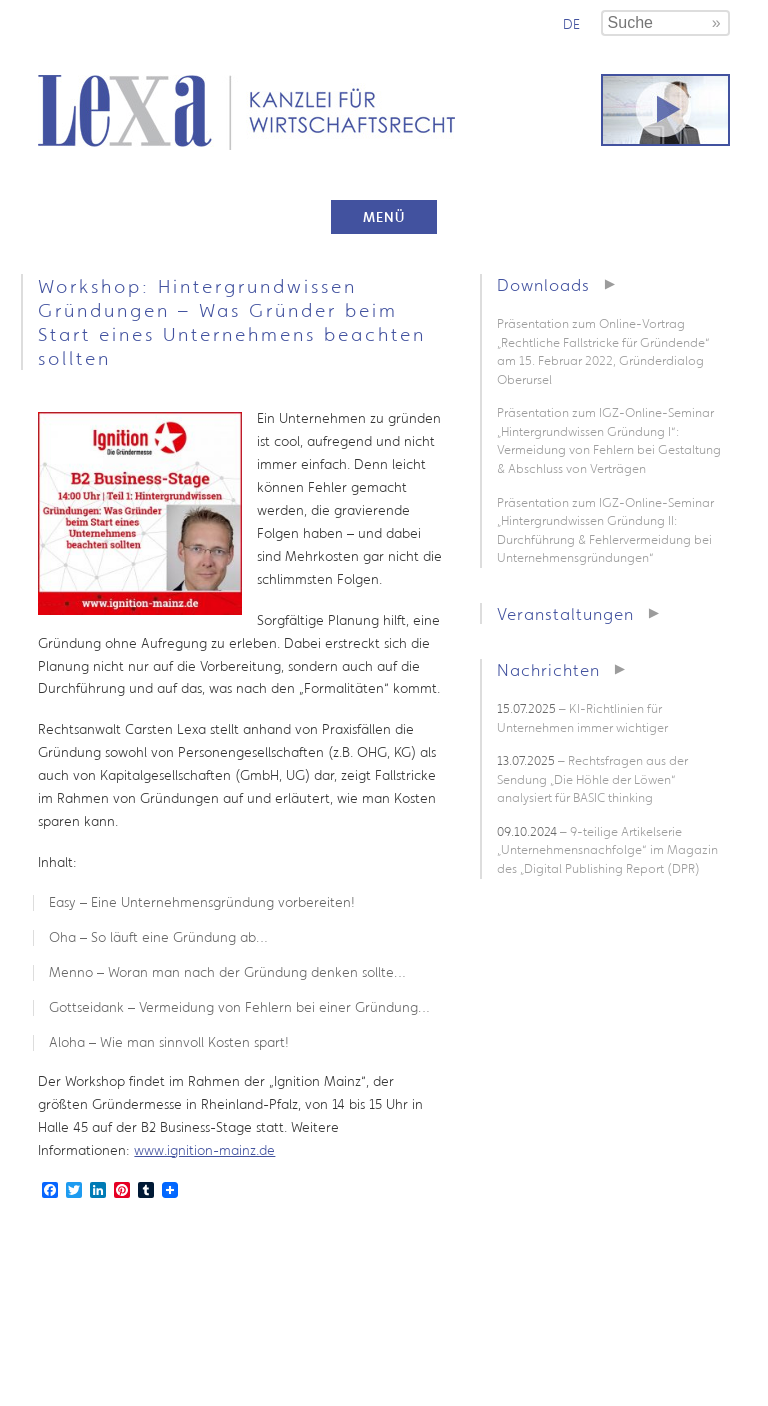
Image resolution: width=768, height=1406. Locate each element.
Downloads (543, 284)
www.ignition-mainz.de (204, 1150)
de (571, 24)
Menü (384, 217)
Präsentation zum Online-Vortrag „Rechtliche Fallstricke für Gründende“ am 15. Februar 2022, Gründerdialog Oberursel (603, 351)
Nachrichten (548, 669)
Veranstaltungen (565, 613)
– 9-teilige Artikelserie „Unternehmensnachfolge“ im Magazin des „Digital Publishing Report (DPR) (607, 850)
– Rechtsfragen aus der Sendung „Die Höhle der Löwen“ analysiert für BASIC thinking (592, 779)
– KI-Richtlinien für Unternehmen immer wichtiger (582, 718)
